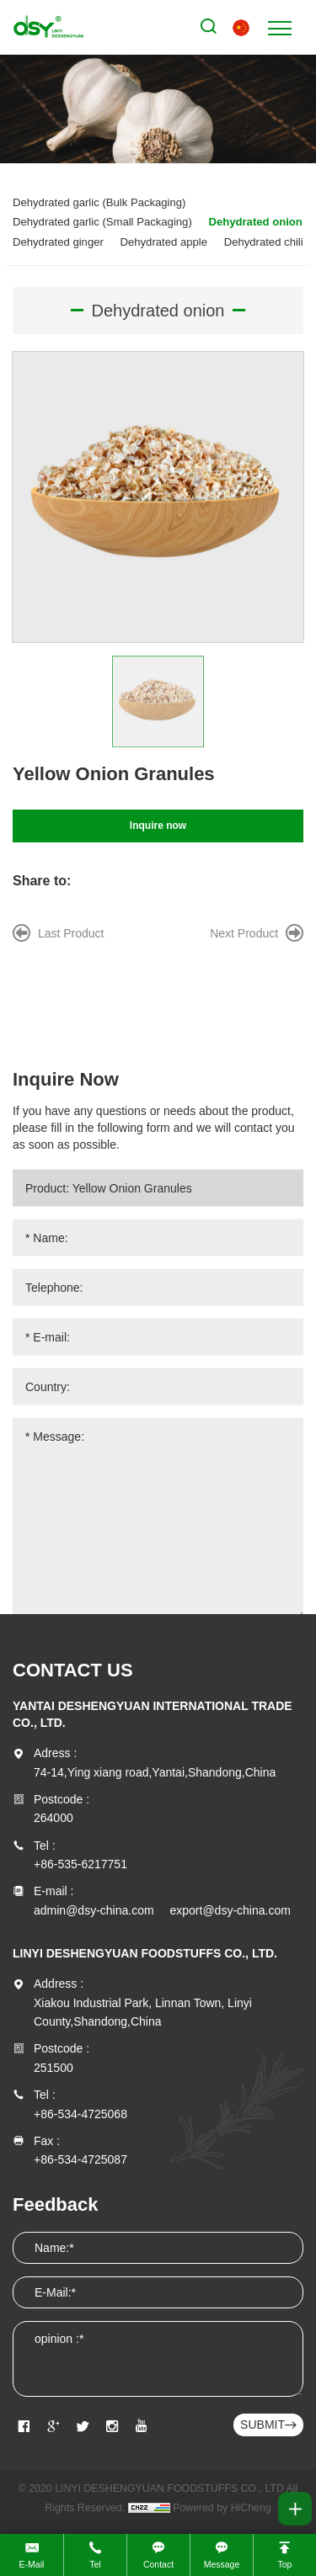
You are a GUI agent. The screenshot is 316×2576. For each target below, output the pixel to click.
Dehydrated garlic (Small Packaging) (102, 221)
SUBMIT (262, 2424)
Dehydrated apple (164, 242)
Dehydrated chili (263, 242)
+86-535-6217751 (80, 1864)
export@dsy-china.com (230, 1910)
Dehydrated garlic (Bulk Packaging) (99, 202)
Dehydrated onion (255, 221)
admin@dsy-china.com (94, 1910)
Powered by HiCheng (222, 2508)
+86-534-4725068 (80, 2114)
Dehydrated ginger (58, 242)
